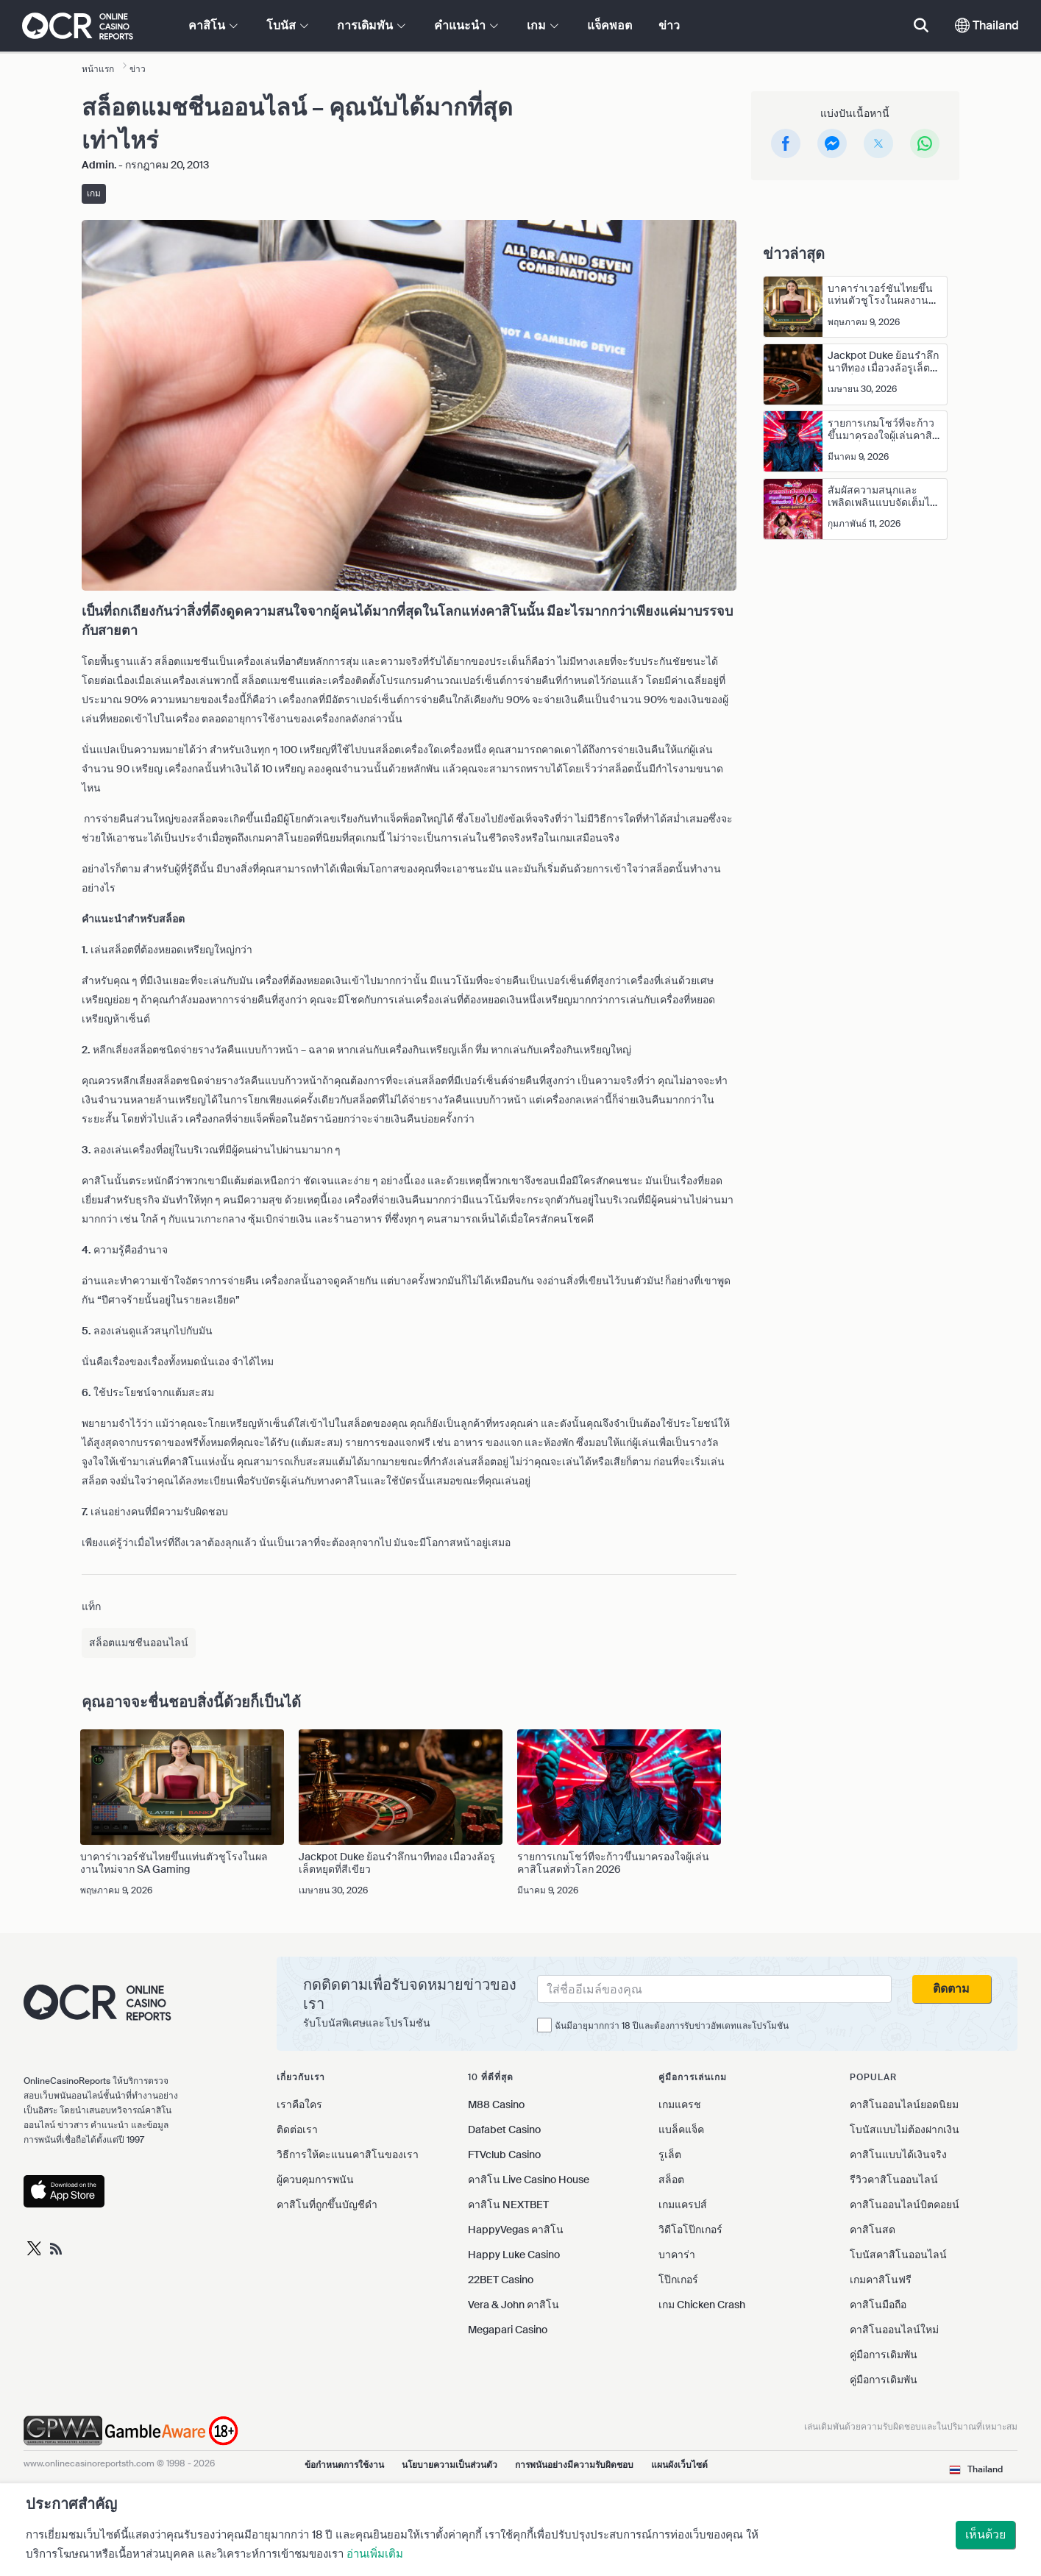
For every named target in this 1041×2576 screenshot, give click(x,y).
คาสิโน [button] (213, 25)
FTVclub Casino (504, 2154)
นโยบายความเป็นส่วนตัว (449, 2465)
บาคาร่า (676, 2254)
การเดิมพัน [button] (371, 25)
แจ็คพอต (609, 25)
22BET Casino (500, 2279)
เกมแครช (679, 2104)
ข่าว (669, 25)
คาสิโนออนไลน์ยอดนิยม (904, 2104)
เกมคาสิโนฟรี (881, 2279)
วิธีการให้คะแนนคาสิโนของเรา (348, 2154)
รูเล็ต (669, 2154)
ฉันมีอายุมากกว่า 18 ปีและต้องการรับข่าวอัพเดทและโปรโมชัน (672, 2026)
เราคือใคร (299, 2104)
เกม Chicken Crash (701, 2304)
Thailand (987, 25)
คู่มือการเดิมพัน (883, 2354)
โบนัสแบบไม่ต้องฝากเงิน (904, 2129)
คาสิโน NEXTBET (508, 2204)
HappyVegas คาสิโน (516, 2229)
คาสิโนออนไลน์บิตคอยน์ (904, 2204)
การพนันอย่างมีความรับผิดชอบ (574, 2465)
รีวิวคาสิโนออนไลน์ (894, 2179)
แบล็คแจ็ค (681, 2129)
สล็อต (671, 2179)
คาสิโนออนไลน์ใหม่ (894, 2329)
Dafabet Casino (504, 2129)
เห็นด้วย (985, 2534)
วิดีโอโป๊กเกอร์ (690, 2229)
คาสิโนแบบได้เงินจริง (898, 2154)
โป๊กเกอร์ (678, 2279)
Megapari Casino (507, 2329)
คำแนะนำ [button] (466, 25)
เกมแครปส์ (682, 2204)
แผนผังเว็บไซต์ (679, 2465)
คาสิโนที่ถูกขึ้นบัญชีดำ (327, 2204)
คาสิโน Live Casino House (528, 2179)
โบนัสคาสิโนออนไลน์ (898, 2254)
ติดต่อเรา (297, 2129)
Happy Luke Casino (514, 2254)
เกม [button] (542, 25)
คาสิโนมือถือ (878, 2304)
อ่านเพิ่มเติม (375, 2554)
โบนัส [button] (287, 25)
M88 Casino (496, 2104)
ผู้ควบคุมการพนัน (315, 2179)
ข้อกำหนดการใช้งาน (344, 2465)
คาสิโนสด (872, 2229)
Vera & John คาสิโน (513, 2304)
